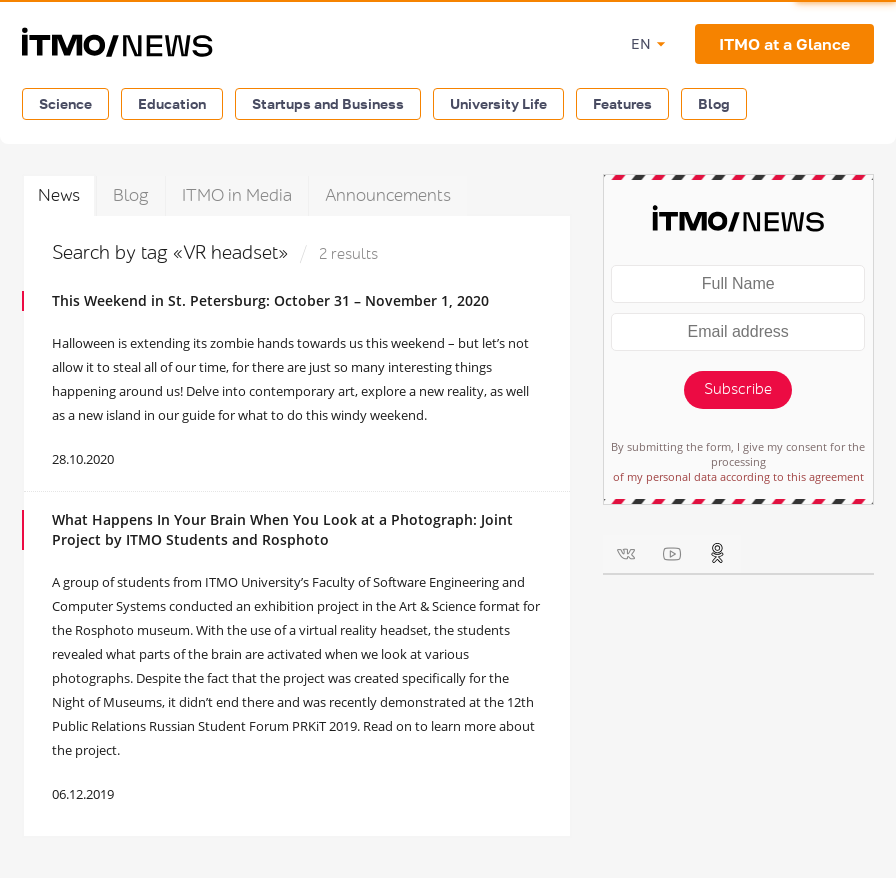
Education (172, 103)
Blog (714, 103)
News (59, 195)
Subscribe (738, 389)
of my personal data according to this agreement (738, 476)
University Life (498, 103)
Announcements (388, 195)
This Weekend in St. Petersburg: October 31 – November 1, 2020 (270, 300)
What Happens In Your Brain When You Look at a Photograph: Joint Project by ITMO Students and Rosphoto (282, 529)
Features (622, 103)
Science (65, 103)
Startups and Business (328, 103)
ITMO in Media (237, 195)
